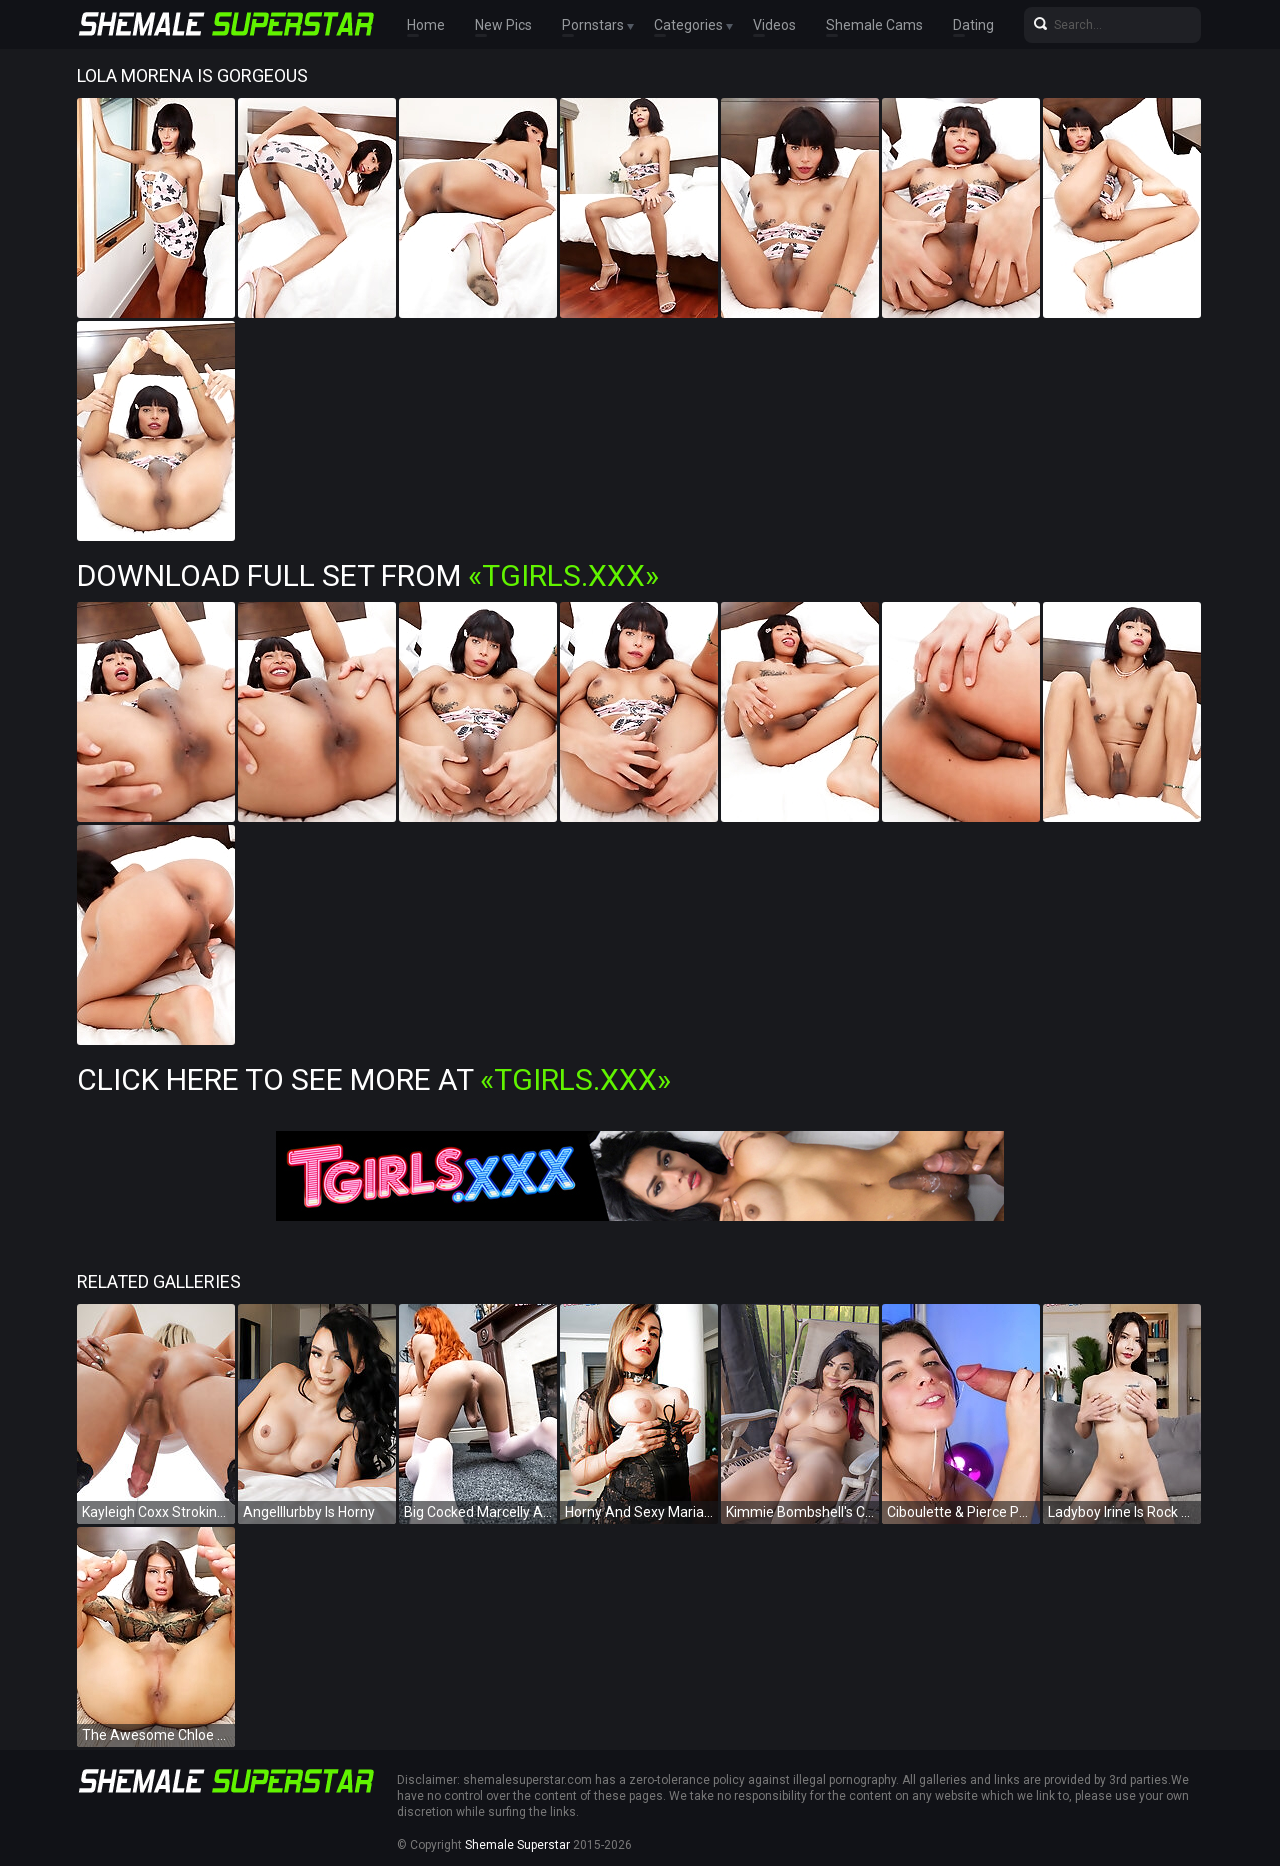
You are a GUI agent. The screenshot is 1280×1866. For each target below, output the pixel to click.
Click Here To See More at (374, 1079)
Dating (973, 25)
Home (426, 25)
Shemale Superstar (517, 1845)
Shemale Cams (874, 25)
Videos (774, 25)
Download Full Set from (368, 575)
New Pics (503, 25)
